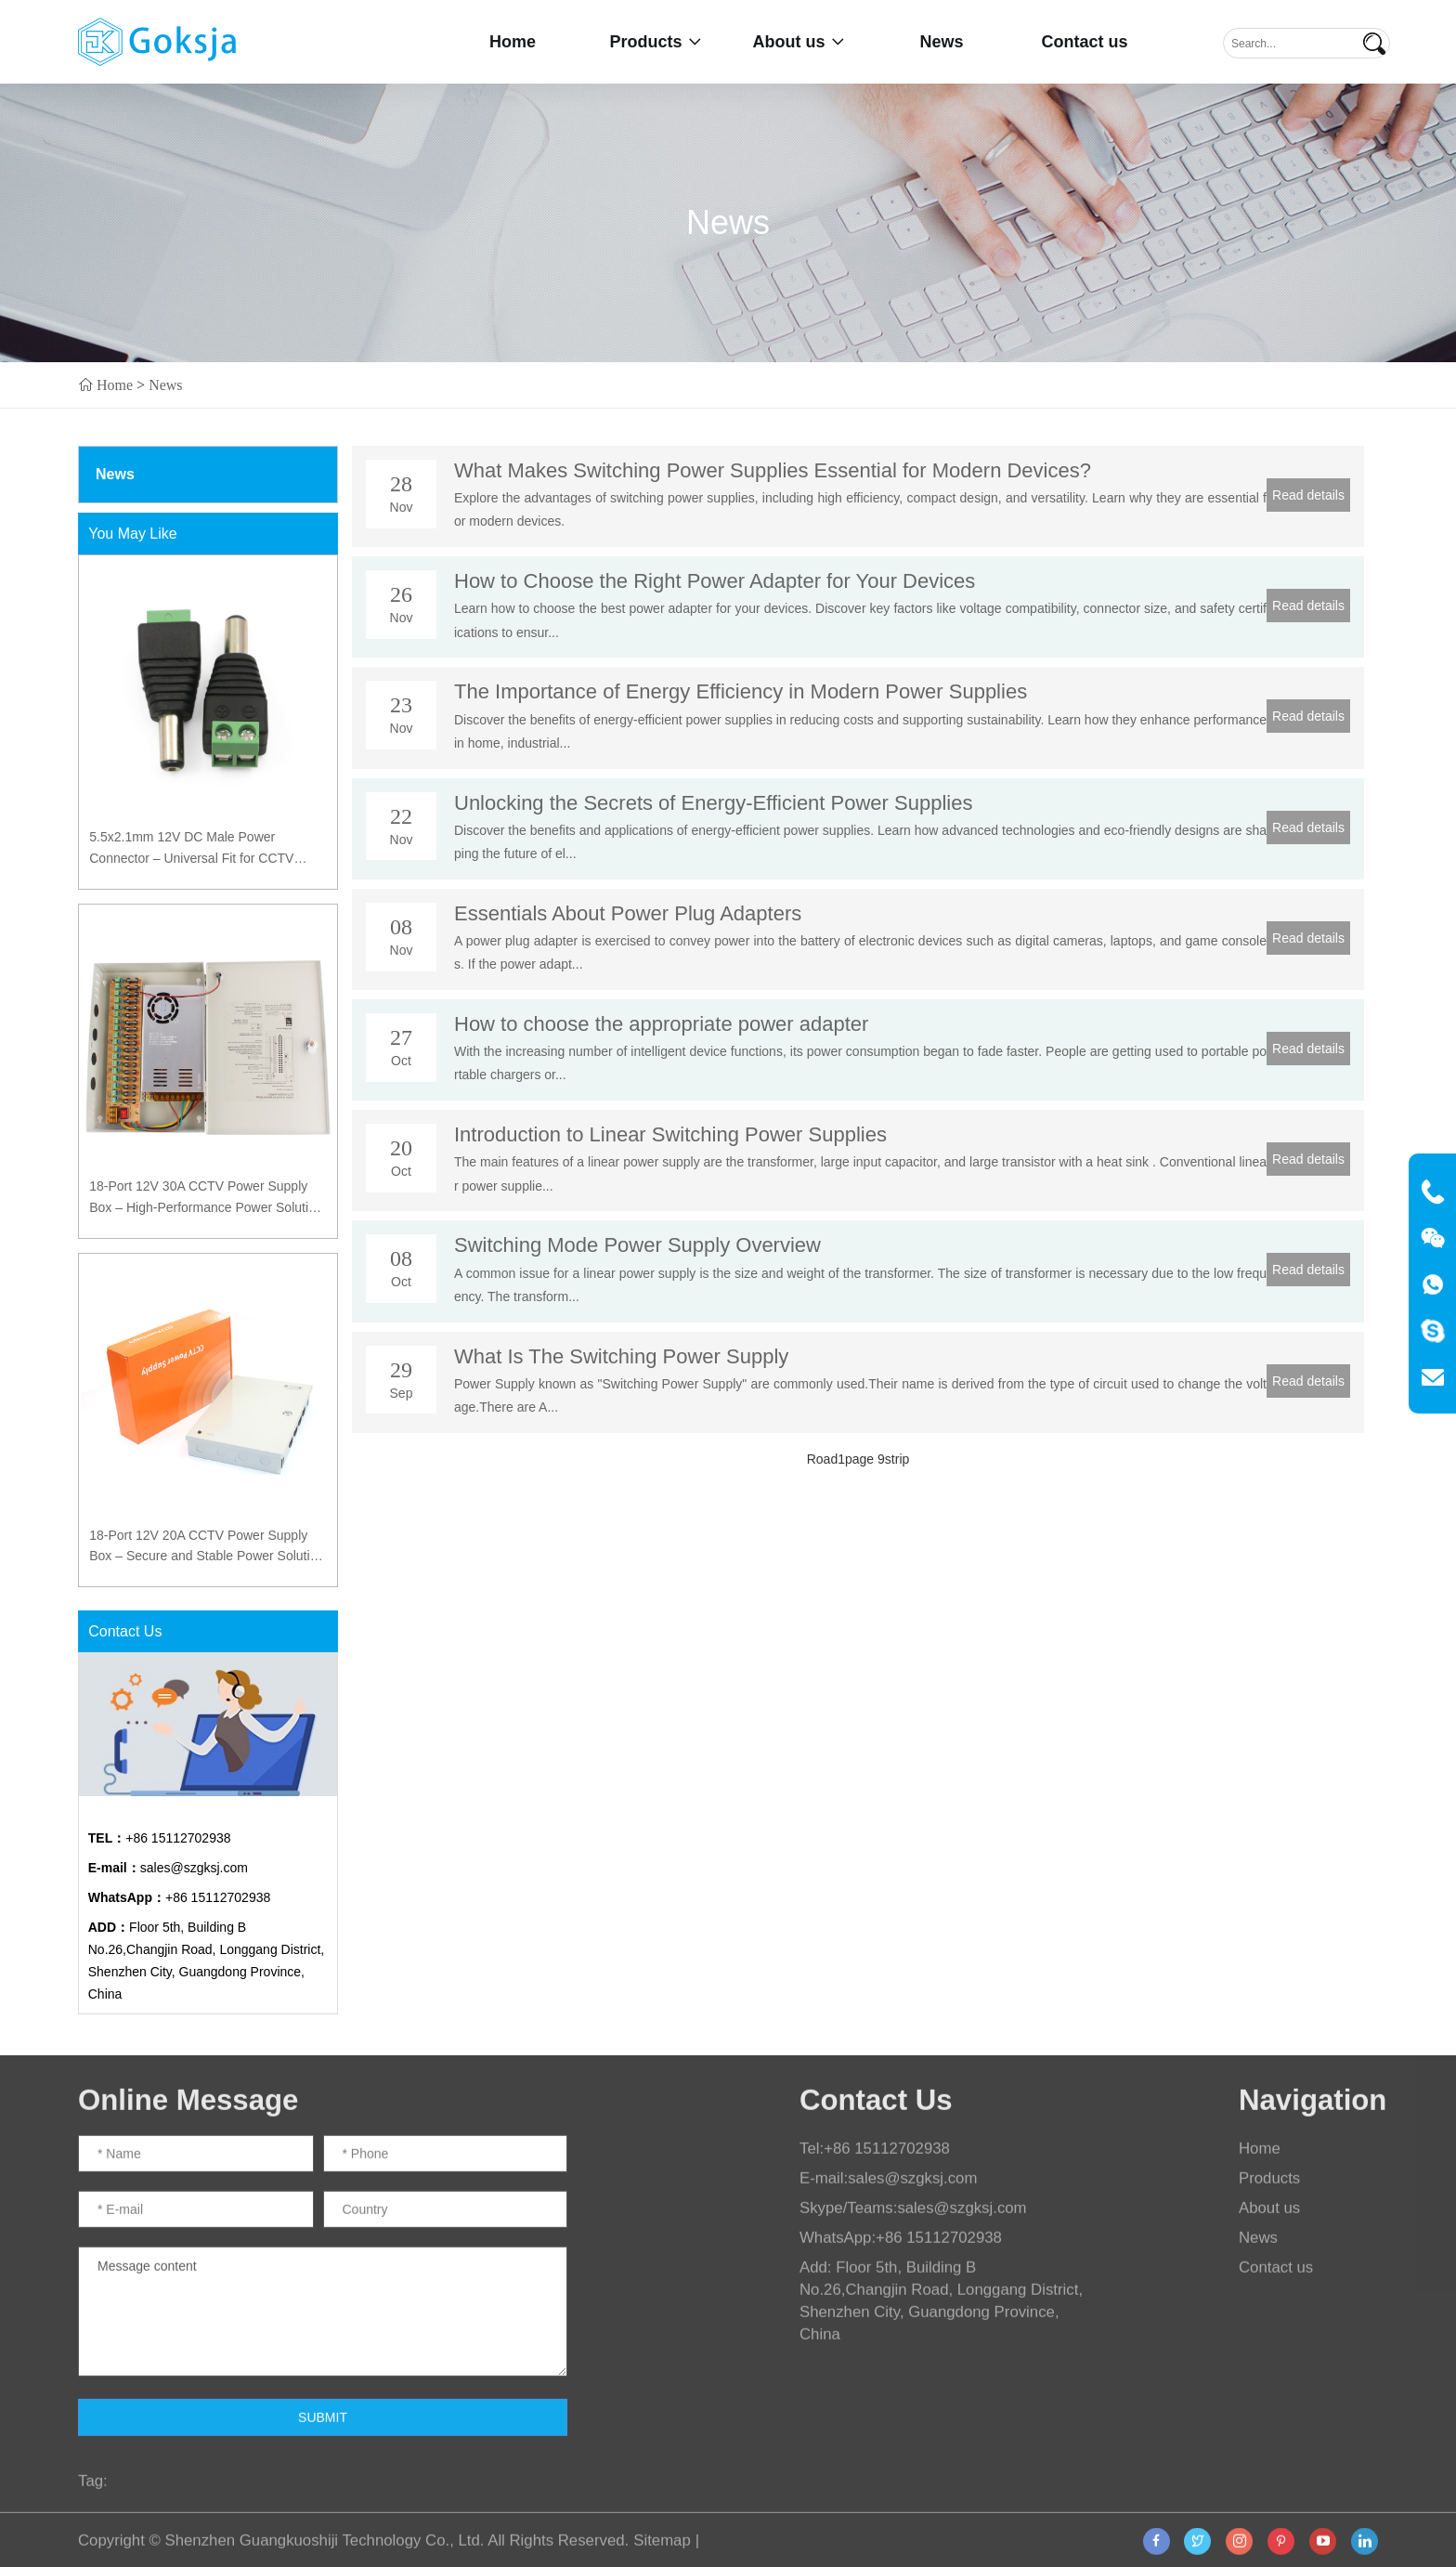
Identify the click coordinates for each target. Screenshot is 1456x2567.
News (941, 42)
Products (655, 42)
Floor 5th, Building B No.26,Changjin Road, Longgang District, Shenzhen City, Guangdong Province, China (206, 1960)
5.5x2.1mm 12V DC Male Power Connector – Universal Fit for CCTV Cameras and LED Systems (191, 848)
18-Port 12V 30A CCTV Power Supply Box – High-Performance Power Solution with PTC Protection (205, 1198)
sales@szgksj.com (168, 1867)
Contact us (1084, 42)
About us (799, 42)
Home (512, 42)
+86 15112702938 (159, 1838)
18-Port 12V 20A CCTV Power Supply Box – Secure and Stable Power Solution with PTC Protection (206, 1547)
